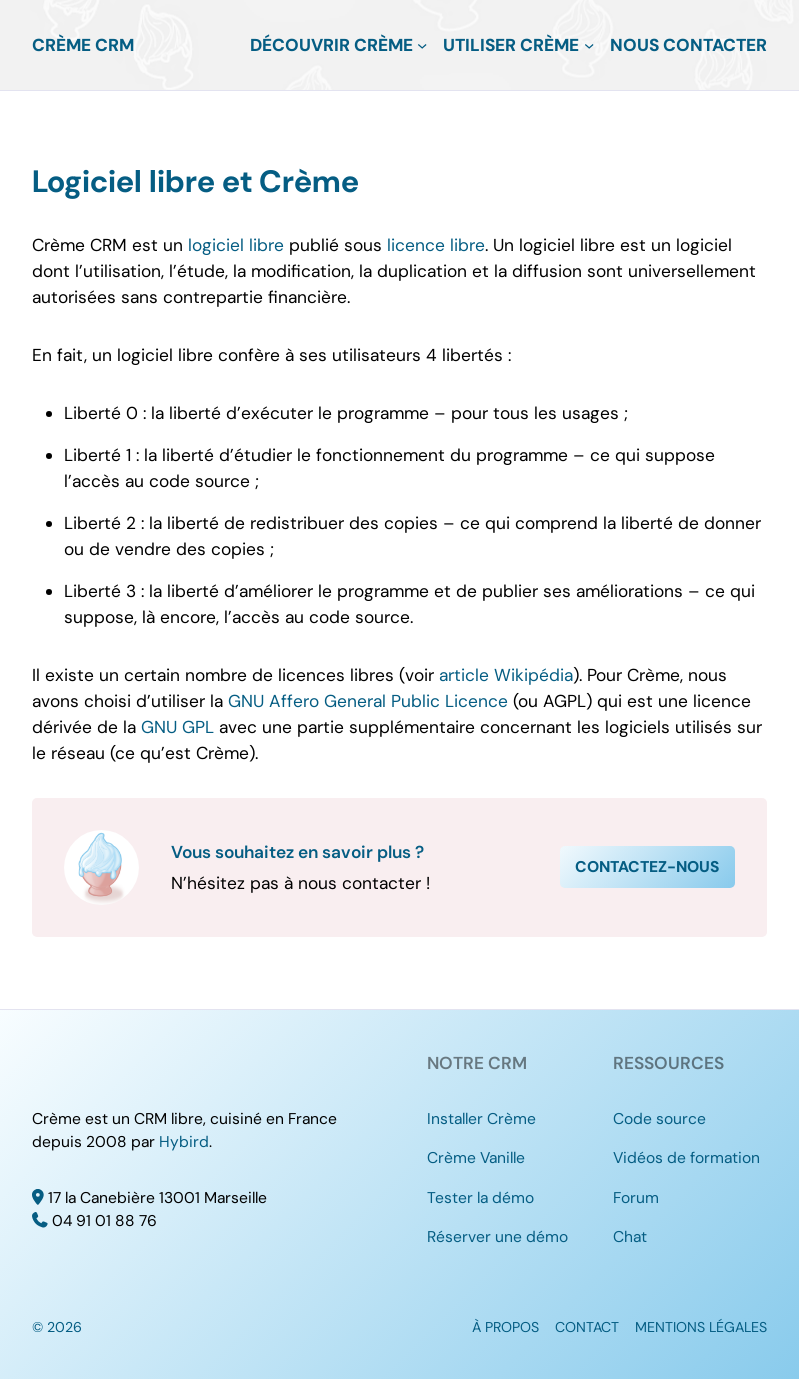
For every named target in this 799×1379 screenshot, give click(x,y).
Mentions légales (701, 1327)
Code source (659, 1119)
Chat (630, 1237)
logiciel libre (236, 245)
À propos (505, 1327)
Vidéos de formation (686, 1158)
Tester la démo (480, 1198)
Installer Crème (481, 1119)
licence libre (436, 245)
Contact (587, 1327)
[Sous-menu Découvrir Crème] (422, 45)
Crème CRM (83, 45)
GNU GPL (177, 727)
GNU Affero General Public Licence (368, 701)
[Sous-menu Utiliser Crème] (589, 45)
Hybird (184, 1142)
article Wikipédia (506, 675)
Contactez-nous (647, 867)
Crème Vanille (476, 1158)
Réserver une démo (497, 1237)
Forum (636, 1198)
